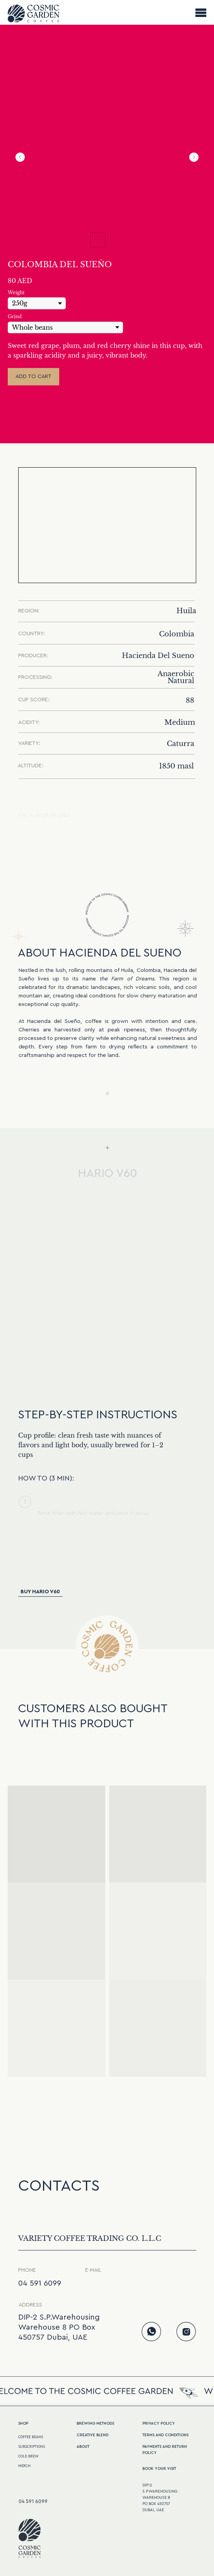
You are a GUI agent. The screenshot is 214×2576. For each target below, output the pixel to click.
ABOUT (83, 2447)
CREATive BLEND (92, 2435)
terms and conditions (165, 2435)
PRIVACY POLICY (158, 2423)
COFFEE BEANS (30, 2437)
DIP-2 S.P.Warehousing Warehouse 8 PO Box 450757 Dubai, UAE (59, 2327)
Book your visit (159, 2469)
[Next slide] (194, 157)
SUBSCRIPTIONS (31, 2447)
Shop (23, 2423)
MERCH (24, 2466)
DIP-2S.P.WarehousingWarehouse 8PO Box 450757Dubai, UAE (159, 2497)
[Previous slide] (20, 157)
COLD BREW (28, 2456)
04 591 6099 (39, 2283)
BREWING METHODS (95, 2423)
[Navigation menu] (200, 12)
